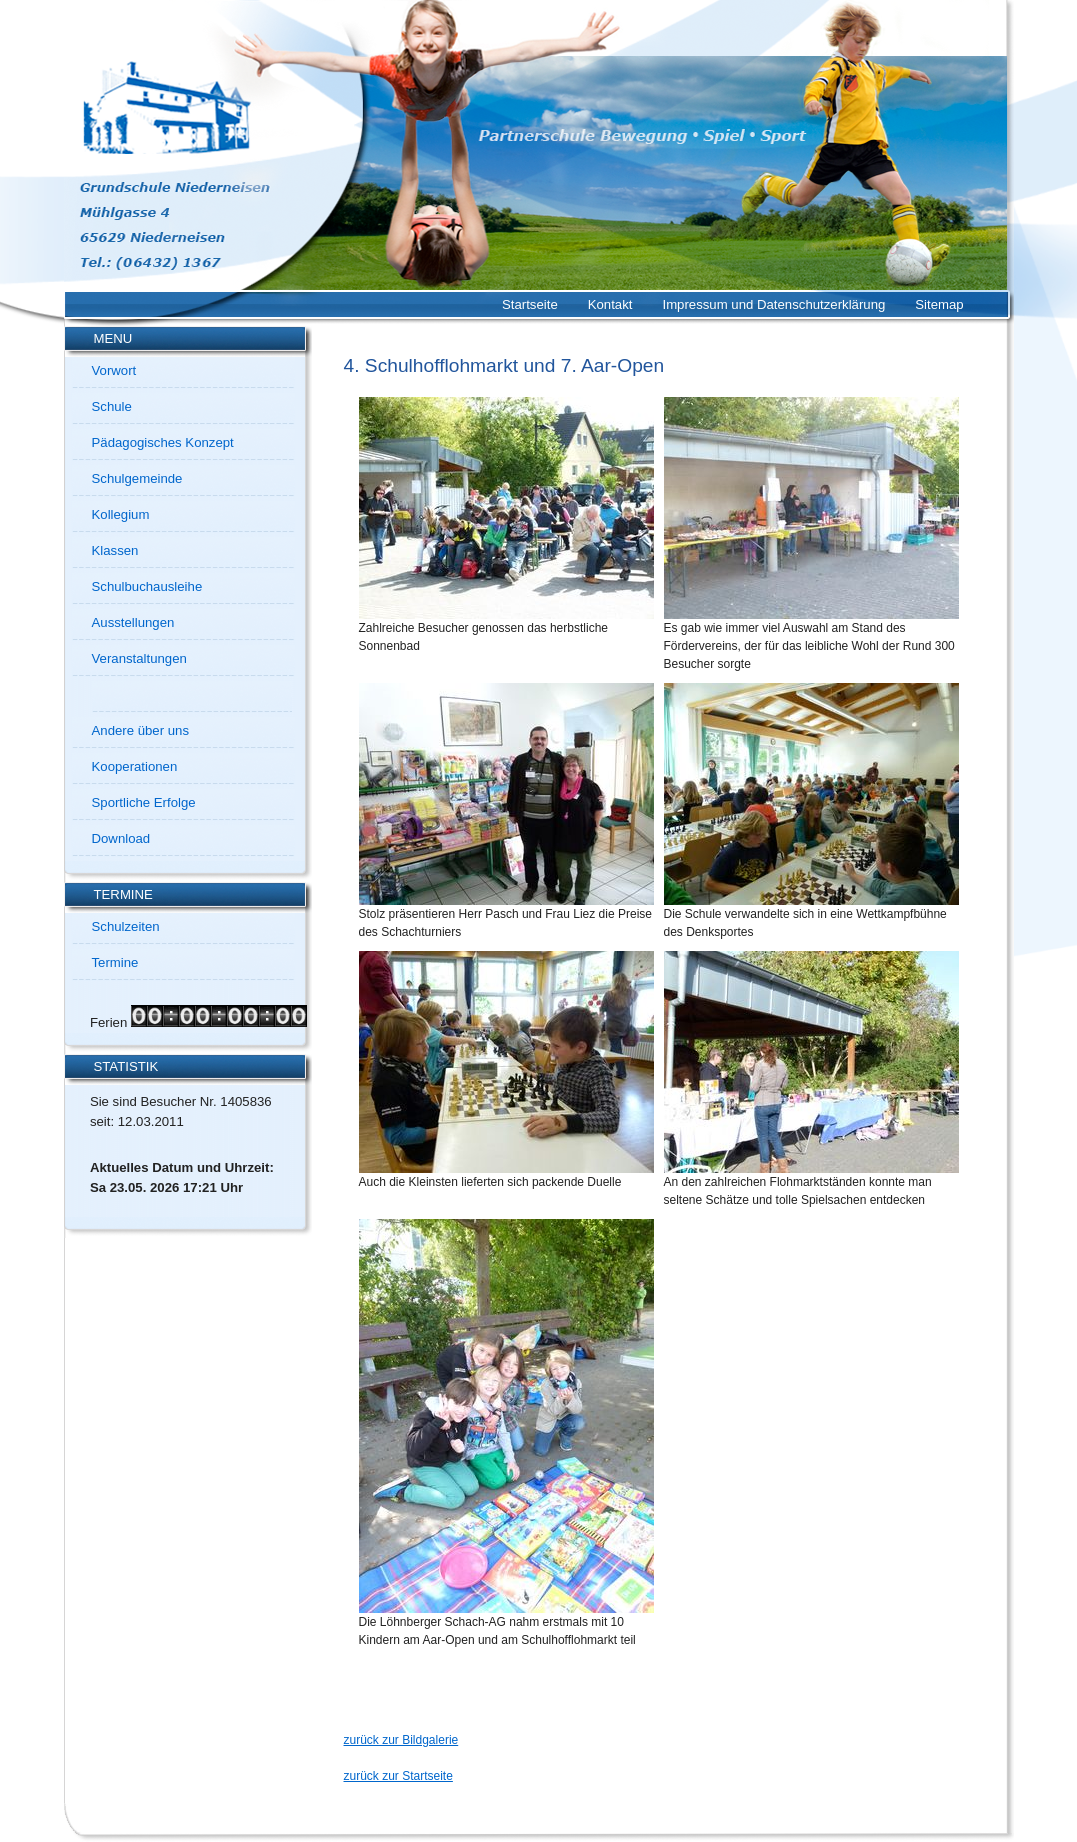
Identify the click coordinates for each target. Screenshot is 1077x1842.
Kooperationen (135, 766)
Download (121, 838)
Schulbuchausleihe (147, 586)
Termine (115, 962)
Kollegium (121, 514)
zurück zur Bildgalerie (401, 1740)
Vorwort (114, 370)
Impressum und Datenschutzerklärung (773, 304)
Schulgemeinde (137, 478)
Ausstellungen (133, 622)
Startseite (530, 304)
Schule (112, 406)
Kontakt (610, 304)
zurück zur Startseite (398, 1776)
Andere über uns (141, 730)
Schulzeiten (126, 926)
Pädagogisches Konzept (163, 442)
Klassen (115, 550)
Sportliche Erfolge (144, 802)
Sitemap (939, 304)
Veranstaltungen (139, 658)
